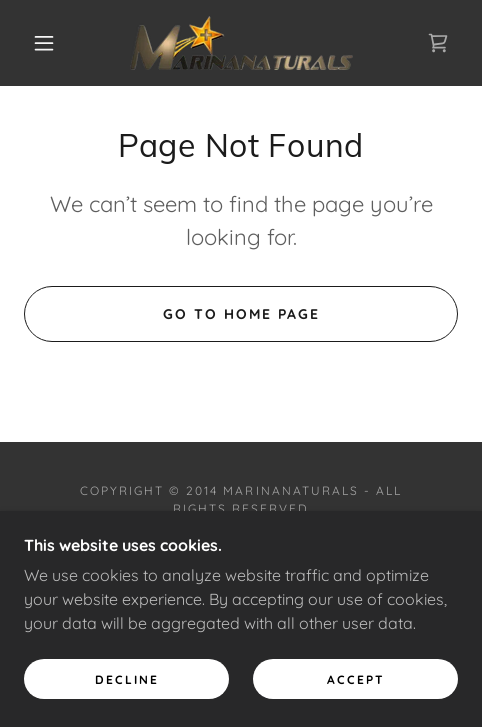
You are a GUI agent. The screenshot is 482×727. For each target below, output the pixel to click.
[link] (241, 43)
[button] (45, 43)
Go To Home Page (241, 314)
